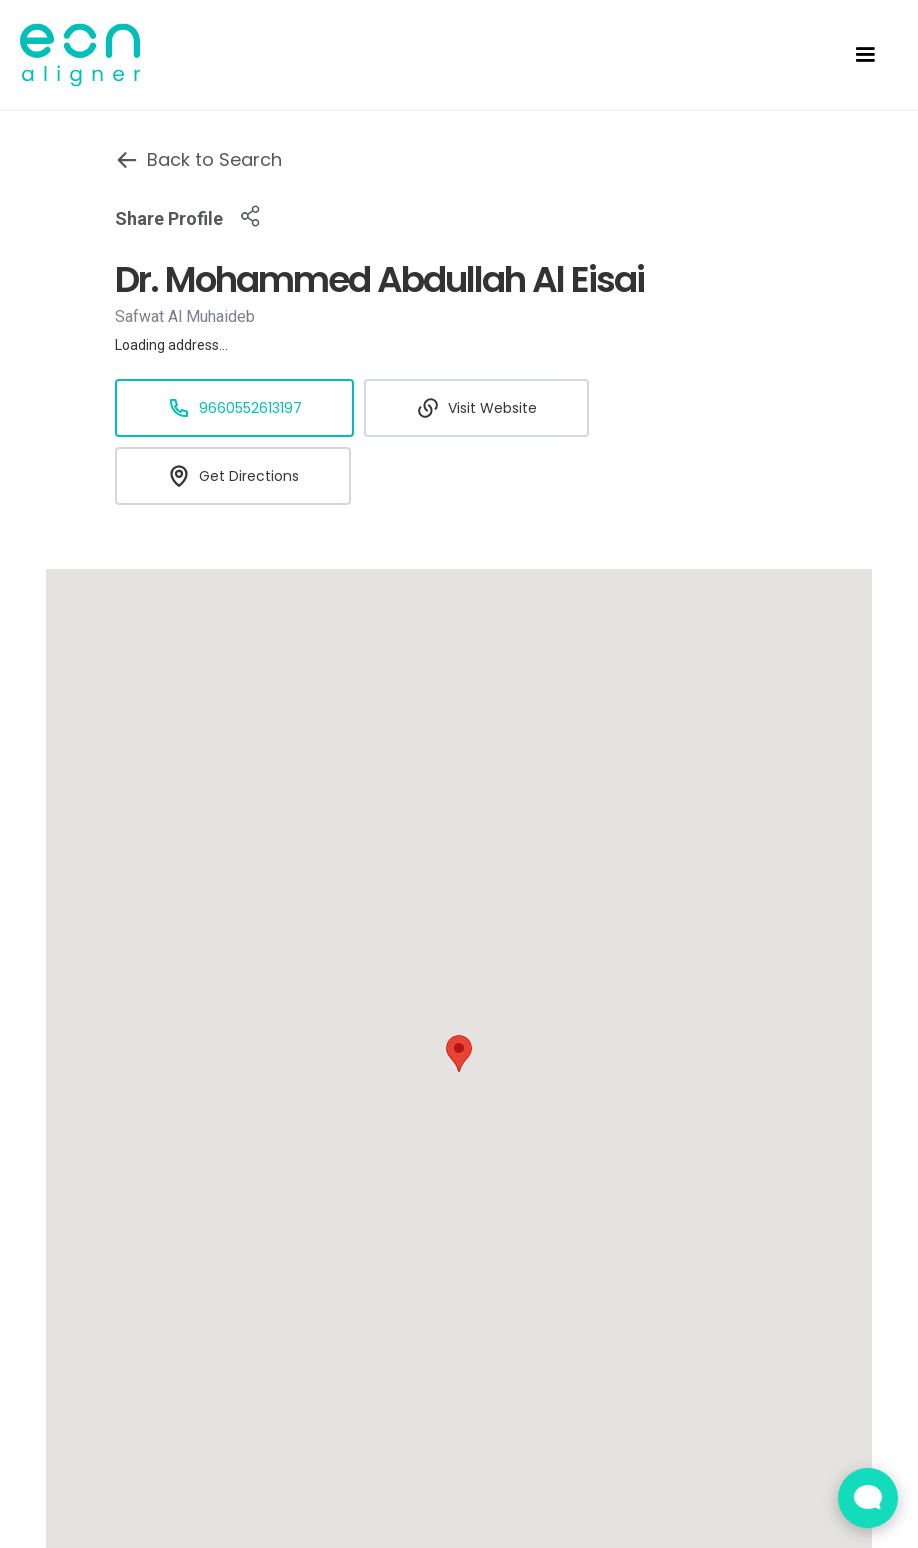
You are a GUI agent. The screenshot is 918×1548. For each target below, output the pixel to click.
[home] (92, 55)
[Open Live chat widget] (868, 1498)
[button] (865, 55)
